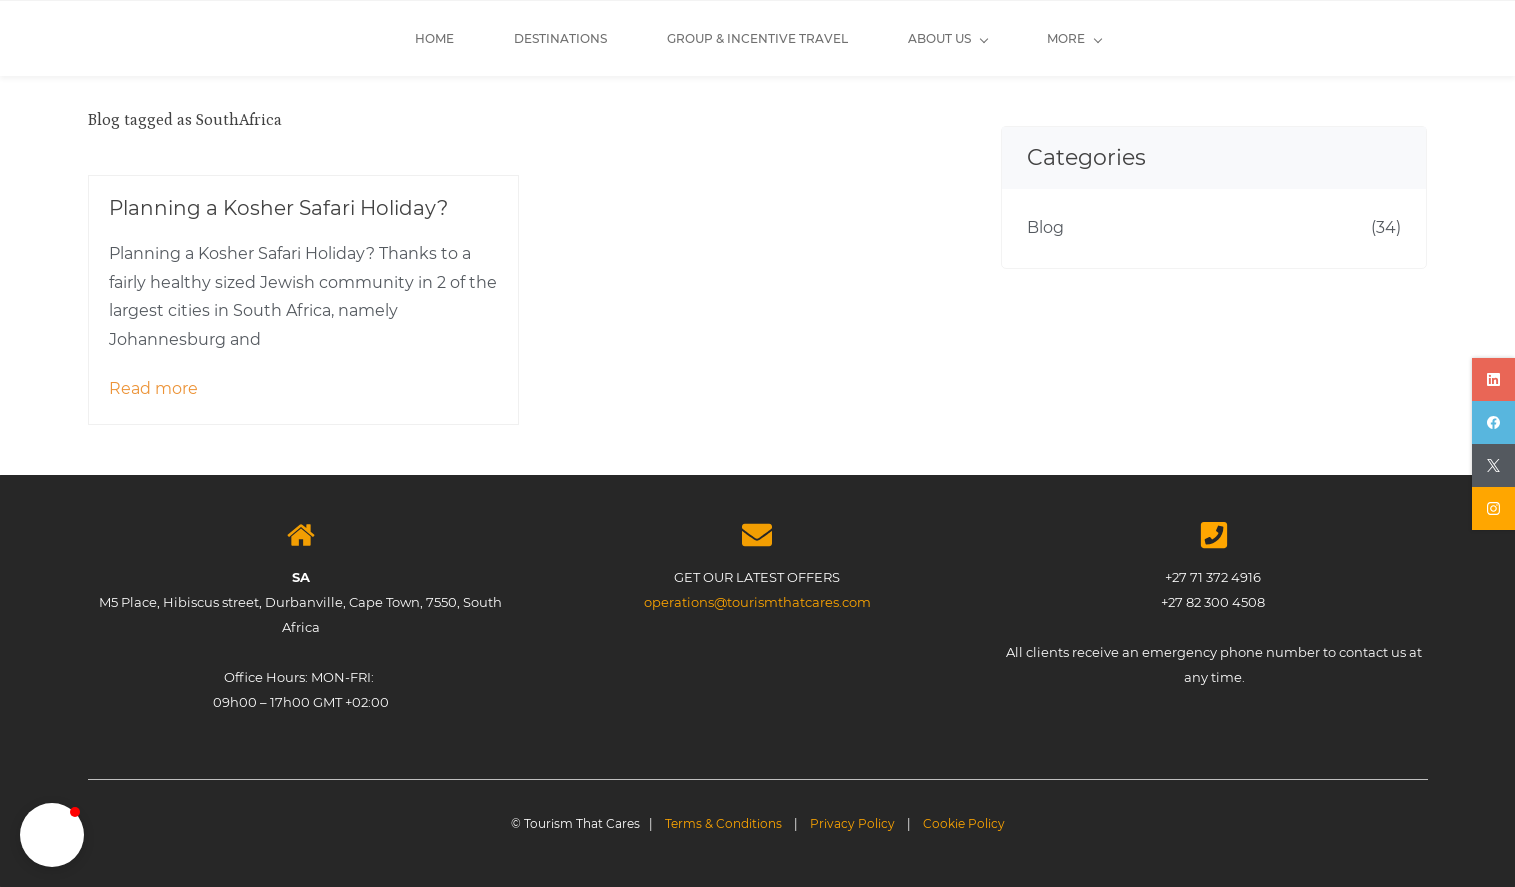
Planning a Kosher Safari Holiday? (278, 208)
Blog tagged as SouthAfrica (185, 120)
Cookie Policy (964, 823)
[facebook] (1493, 422)
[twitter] (1493, 465)
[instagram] (1493, 508)
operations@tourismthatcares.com (757, 602)
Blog (1045, 227)
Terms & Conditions (723, 823)
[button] (52, 835)
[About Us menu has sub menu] (678, 38)
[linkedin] (1493, 379)
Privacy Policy (852, 823)
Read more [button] (153, 388)
